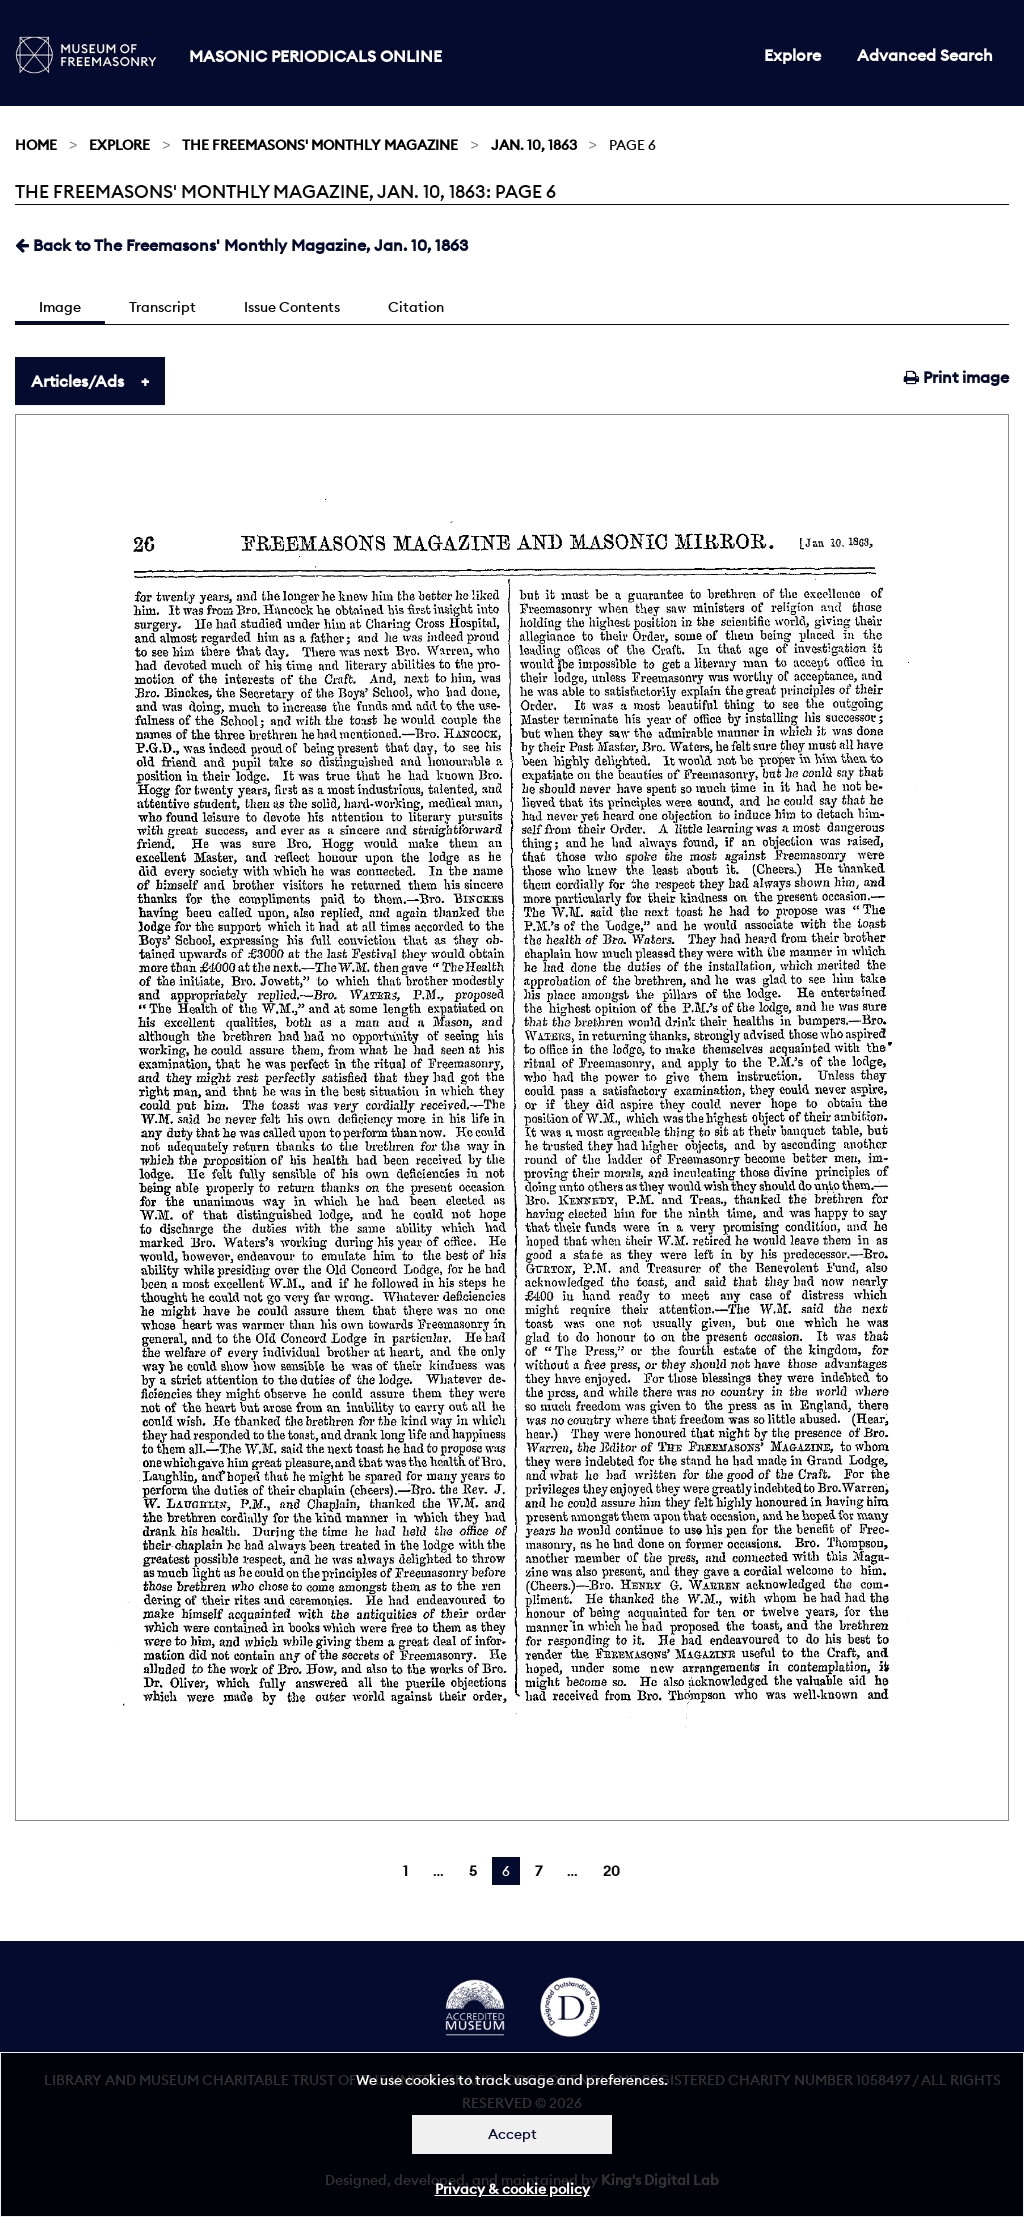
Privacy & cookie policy (512, 2189)
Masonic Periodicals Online (315, 56)
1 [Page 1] (405, 1871)
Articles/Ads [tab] (77, 381)
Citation (416, 307)
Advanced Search (925, 55)
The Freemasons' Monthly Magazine (320, 145)
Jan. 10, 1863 (534, 145)
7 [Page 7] (538, 1871)
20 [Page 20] (611, 1871)
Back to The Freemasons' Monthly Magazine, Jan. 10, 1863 (241, 245)
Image (60, 307)
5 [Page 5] (473, 1871)
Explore (792, 55)
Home (36, 145)
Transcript (162, 307)
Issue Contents (292, 307)
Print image (956, 377)
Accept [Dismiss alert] (512, 2134)
